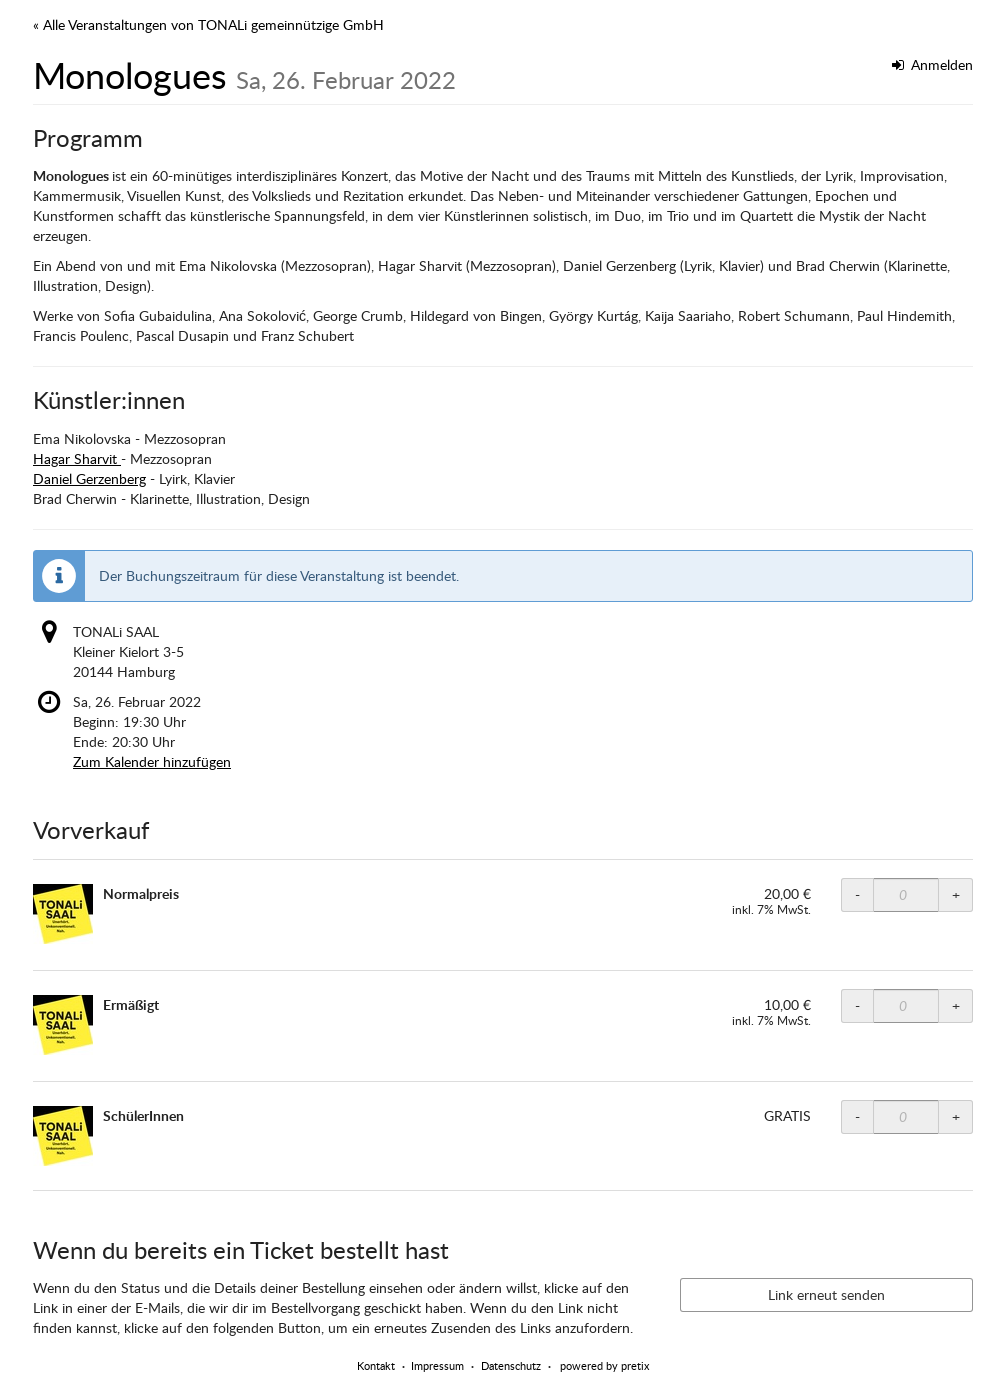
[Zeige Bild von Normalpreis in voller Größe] (63, 914)
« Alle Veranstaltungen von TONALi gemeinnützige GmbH (208, 24)
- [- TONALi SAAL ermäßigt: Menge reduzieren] (857, 1005)
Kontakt (376, 1365)
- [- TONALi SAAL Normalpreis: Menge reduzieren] (857, 894)
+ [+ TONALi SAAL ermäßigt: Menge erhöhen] (956, 1005)
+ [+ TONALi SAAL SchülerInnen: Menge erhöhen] (956, 1116)
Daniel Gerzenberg (89, 478)
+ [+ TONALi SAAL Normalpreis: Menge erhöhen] (956, 894)
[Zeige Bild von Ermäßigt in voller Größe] (63, 1025)
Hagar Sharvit (77, 458)
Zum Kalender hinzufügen (152, 761)
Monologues (244, 75)
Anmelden (933, 64)
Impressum (437, 1365)
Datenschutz (511, 1365)
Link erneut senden (826, 1294)
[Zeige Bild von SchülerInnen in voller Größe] (63, 1136)
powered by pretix (604, 1365)
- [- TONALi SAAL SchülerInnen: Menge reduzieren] (857, 1116)
